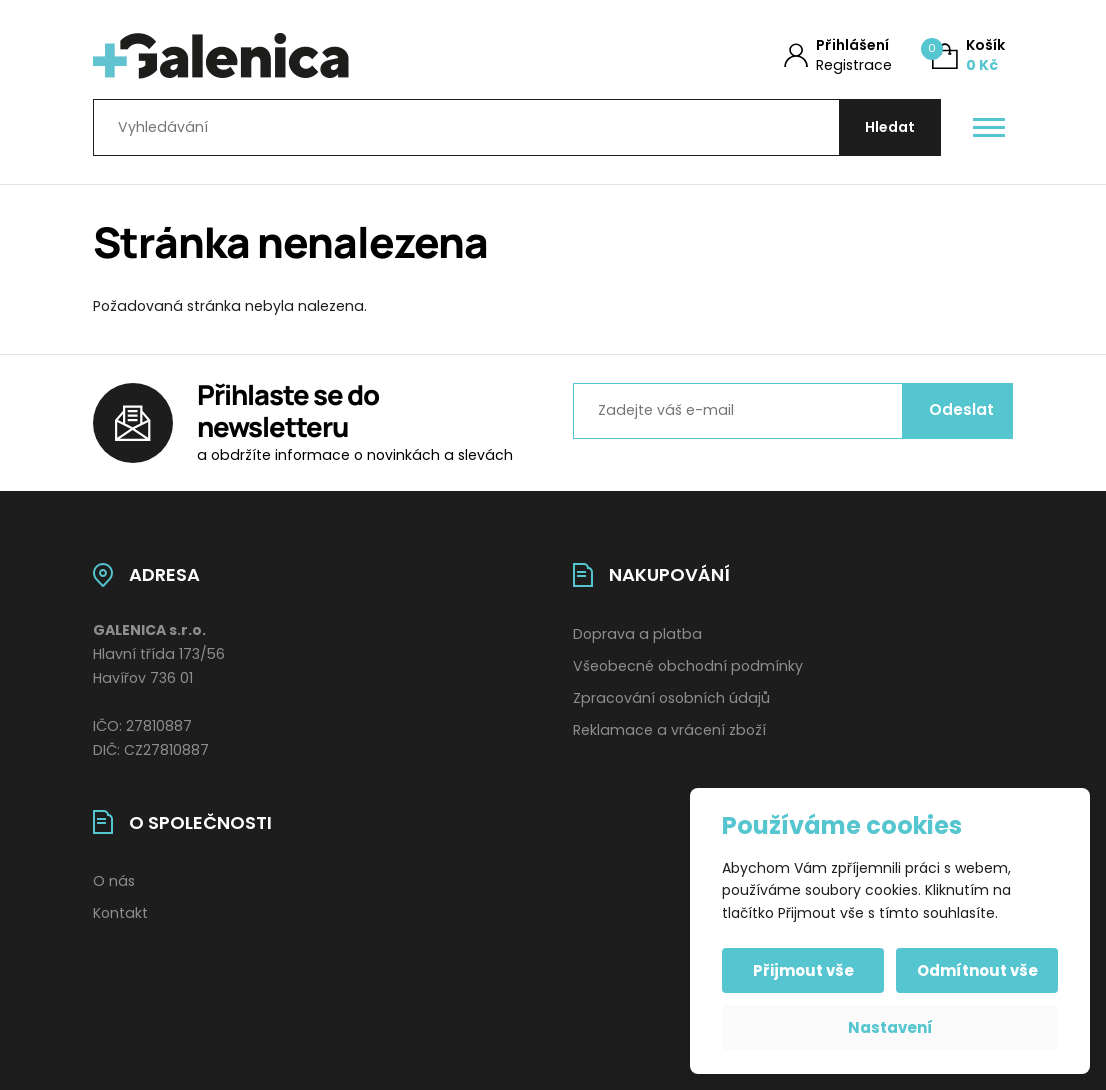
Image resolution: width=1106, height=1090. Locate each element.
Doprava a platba (637, 634)
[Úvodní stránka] (300, 56)
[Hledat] (890, 127)
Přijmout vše (803, 970)
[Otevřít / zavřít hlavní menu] (989, 128)
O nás (114, 881)
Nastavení (890, 1027)
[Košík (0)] (968, 55)
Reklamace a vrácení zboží (669, 730)
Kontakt (120, 913)
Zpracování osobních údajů (671, 698)
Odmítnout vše (977, 970)
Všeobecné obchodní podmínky (688, 666)
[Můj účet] (838, 55)
